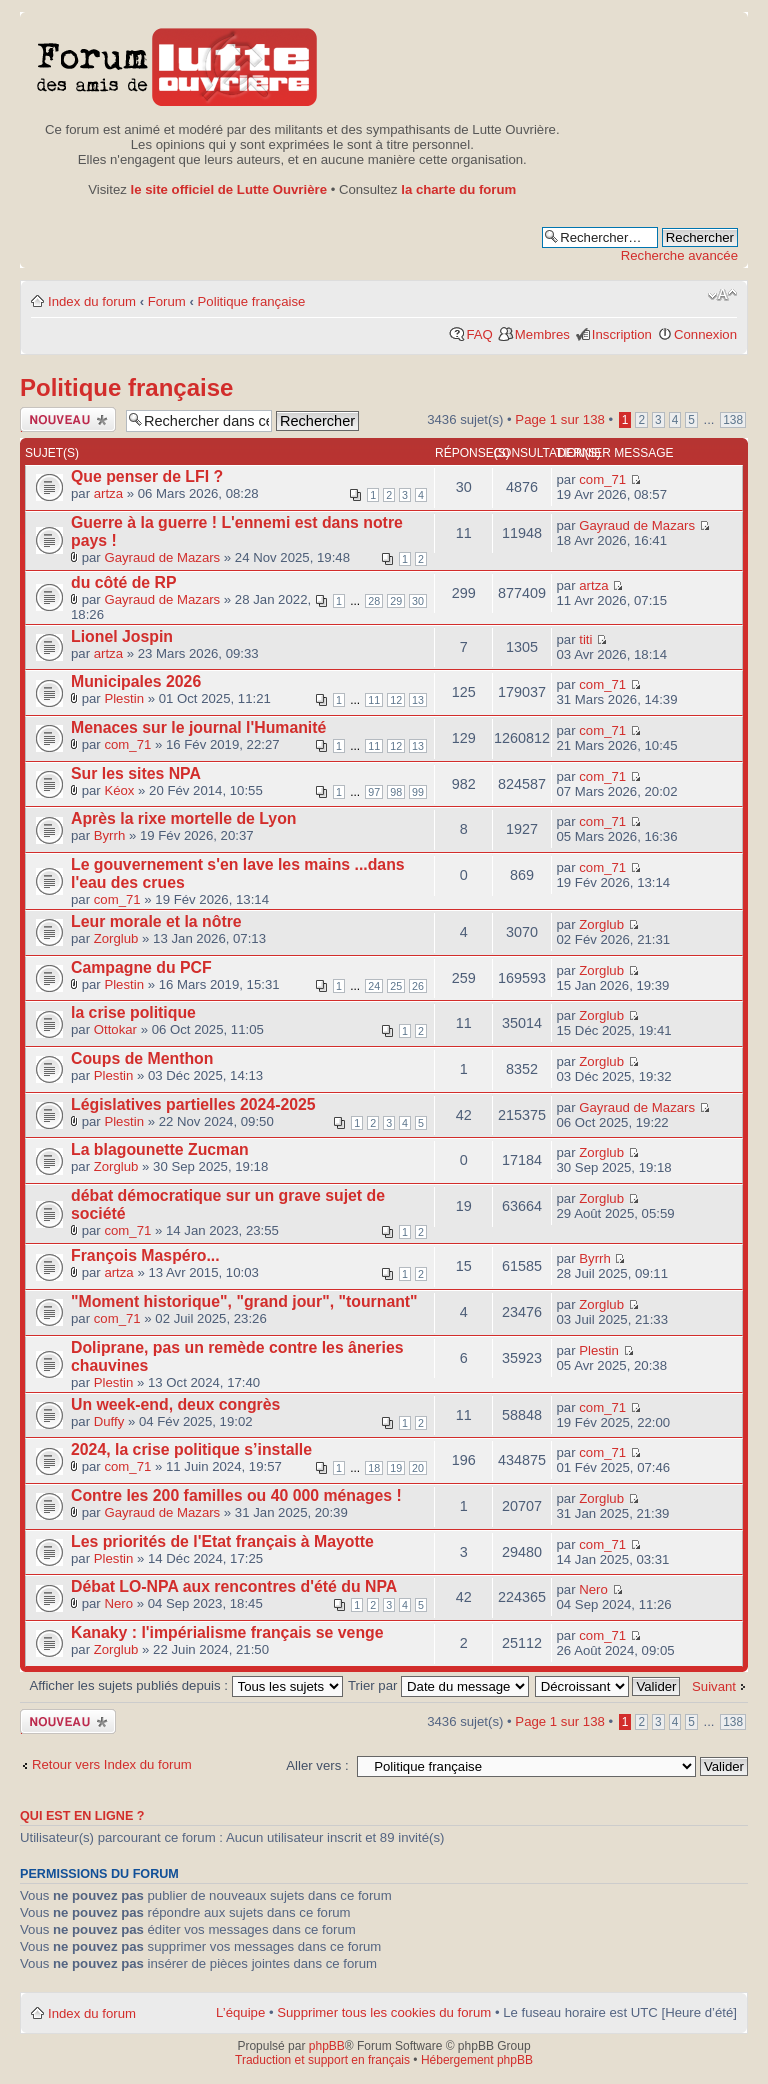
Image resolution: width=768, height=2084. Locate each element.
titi (585, 639)
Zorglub (116, 938)
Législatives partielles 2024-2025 (193, 1104)
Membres (542, 334)
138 (733, 420)
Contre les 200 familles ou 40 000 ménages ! (236, 1495)
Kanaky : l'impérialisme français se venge (227, 1632)
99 (418, 792)
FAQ (479, 334)
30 (418, 601)
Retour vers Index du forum (112, 1764)
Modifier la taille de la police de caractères (722, 295)
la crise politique (133, 1012)
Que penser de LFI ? (147, 476)
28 (374, 601)
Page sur (559, 419)
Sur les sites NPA (136, 773)
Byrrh (110, 835)
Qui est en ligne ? (82, 1816)
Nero (118, 1603)
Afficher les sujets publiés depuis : (186, 1685)
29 (396, 601)
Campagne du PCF (141, 967)
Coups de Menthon (142, 1058)
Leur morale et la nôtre (156, 921)
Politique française (252, 301)
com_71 (602, 479)
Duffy (109, 1421)
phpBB (327, 2046)
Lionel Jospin (122, 636)
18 (374, 1468)
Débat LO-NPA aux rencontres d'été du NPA (234, 1586)
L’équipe (240, 2012)
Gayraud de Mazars (162, 557)
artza (108, 493)
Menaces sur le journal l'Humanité (198, 727)
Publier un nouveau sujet (68, 419)
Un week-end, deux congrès (175, 1404)
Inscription (622, 334)
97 (374, 792)
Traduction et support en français (322, 2060)
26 (418, 986)
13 (418, 700)
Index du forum (92, 301)
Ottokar (115, 1029)
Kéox (119, 790)
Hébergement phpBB (477, 2060)
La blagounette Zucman (160, 1149)
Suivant (714, 1686)
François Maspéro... (145, 1255)
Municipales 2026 (136, 681)
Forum (167, 301)
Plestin (124, 698)
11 (374, 700)
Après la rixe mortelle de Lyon (183, 818)
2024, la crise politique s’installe (191, 1449)
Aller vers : (317, 1765)
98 (396, 792)
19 (396, 1468)
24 (374, 986)
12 (396, 700)
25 (396, 986)
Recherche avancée (679, 255)
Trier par (438, 1685)
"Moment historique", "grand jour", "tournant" (244, 1301)
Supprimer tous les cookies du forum (384, 2012)
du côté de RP (124, 582)
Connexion (705, 334)
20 (418, 1468)
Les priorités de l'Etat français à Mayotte (222, 1541)
